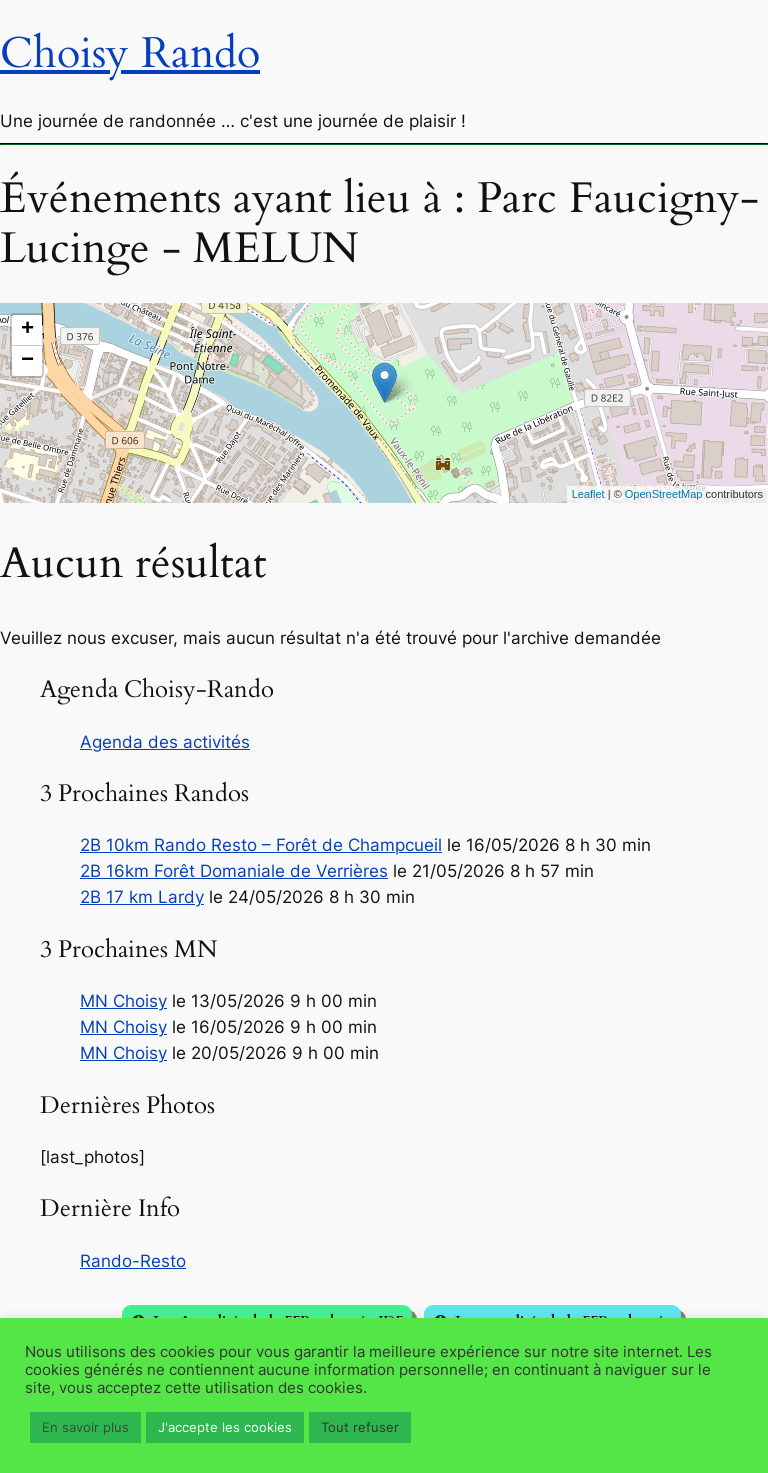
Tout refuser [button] (360, 1427)
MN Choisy (123, 1001)
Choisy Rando (130, 53)
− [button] (27, 361)
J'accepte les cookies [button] (225, 1427)
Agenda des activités (165, 742)
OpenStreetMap (664, 494)
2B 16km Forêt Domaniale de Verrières (234, 871)
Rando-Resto (133, 1261)
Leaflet (588, 494)
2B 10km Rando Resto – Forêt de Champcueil (261, 845)
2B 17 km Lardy (142, 897)
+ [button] (27, 330)
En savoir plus (85, 1427)
